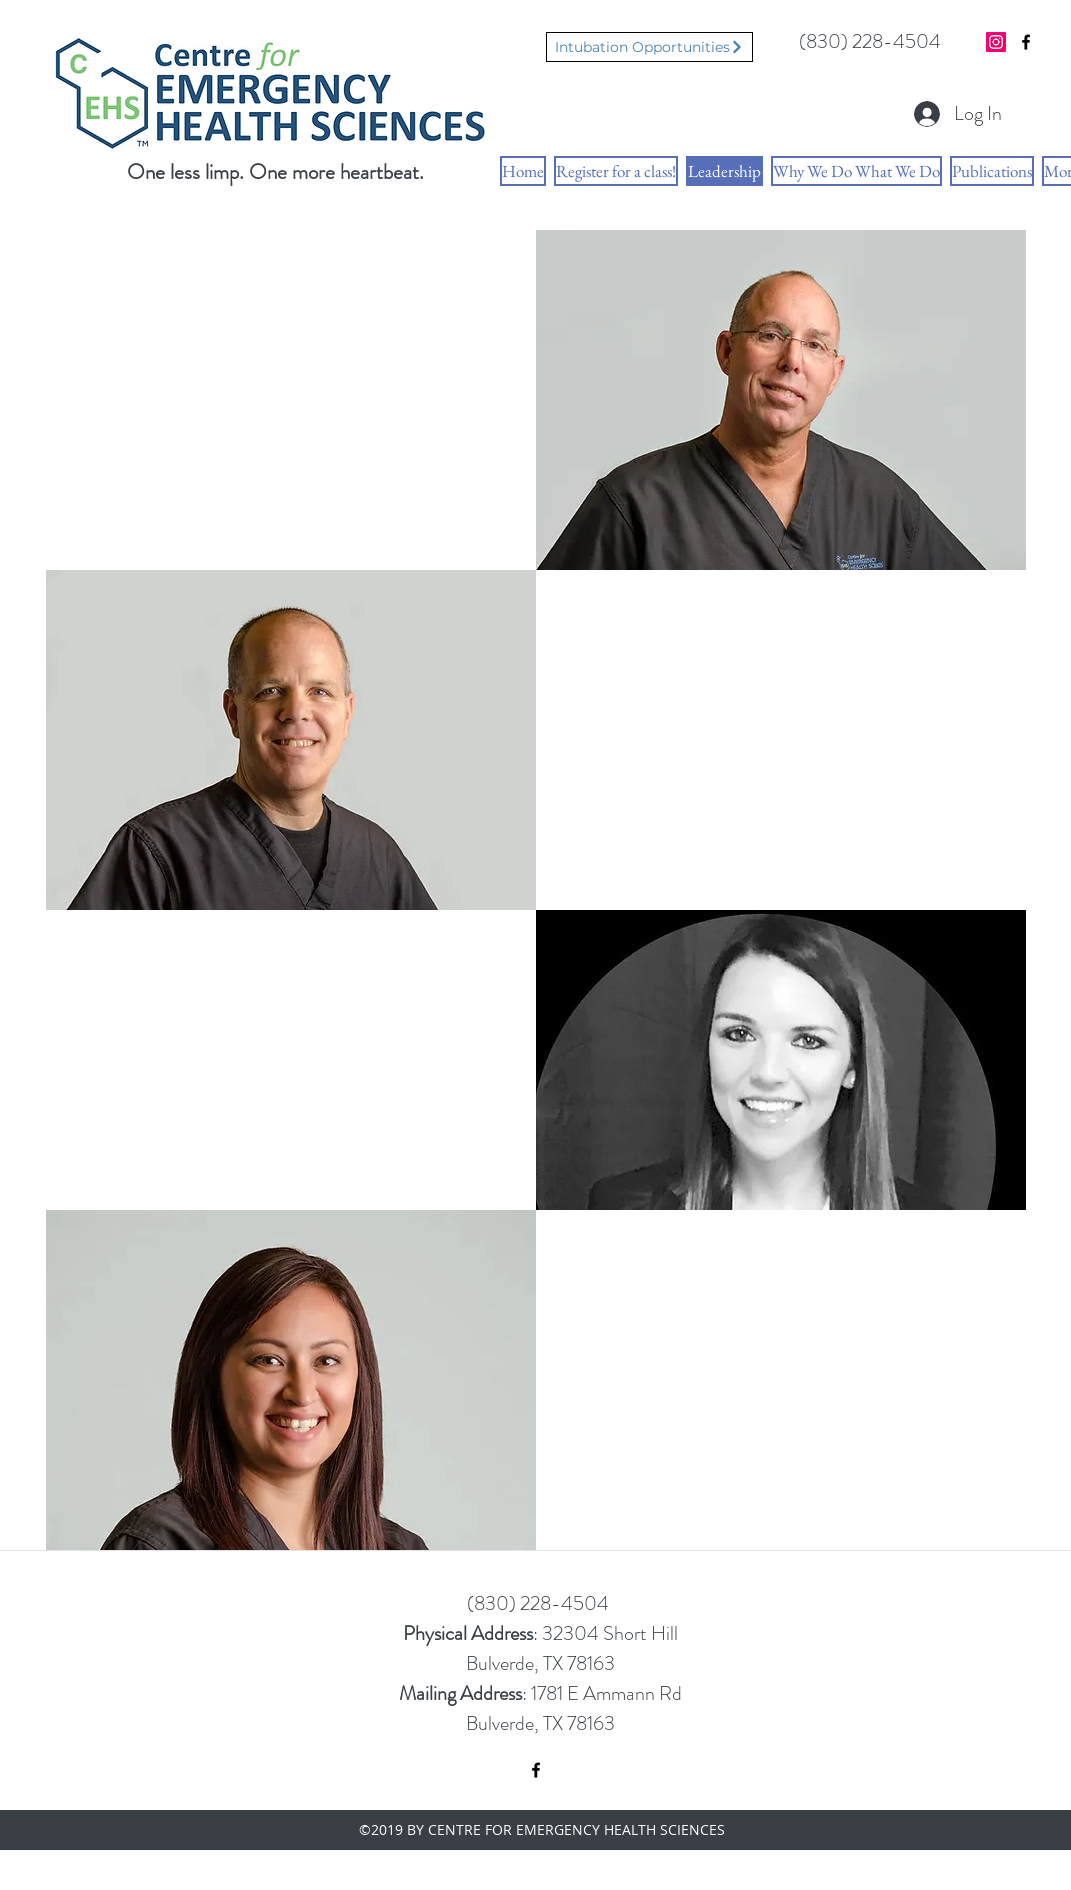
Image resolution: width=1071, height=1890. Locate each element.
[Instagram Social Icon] (996, 42)
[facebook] (1026, 42)
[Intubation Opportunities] (649, 47)
